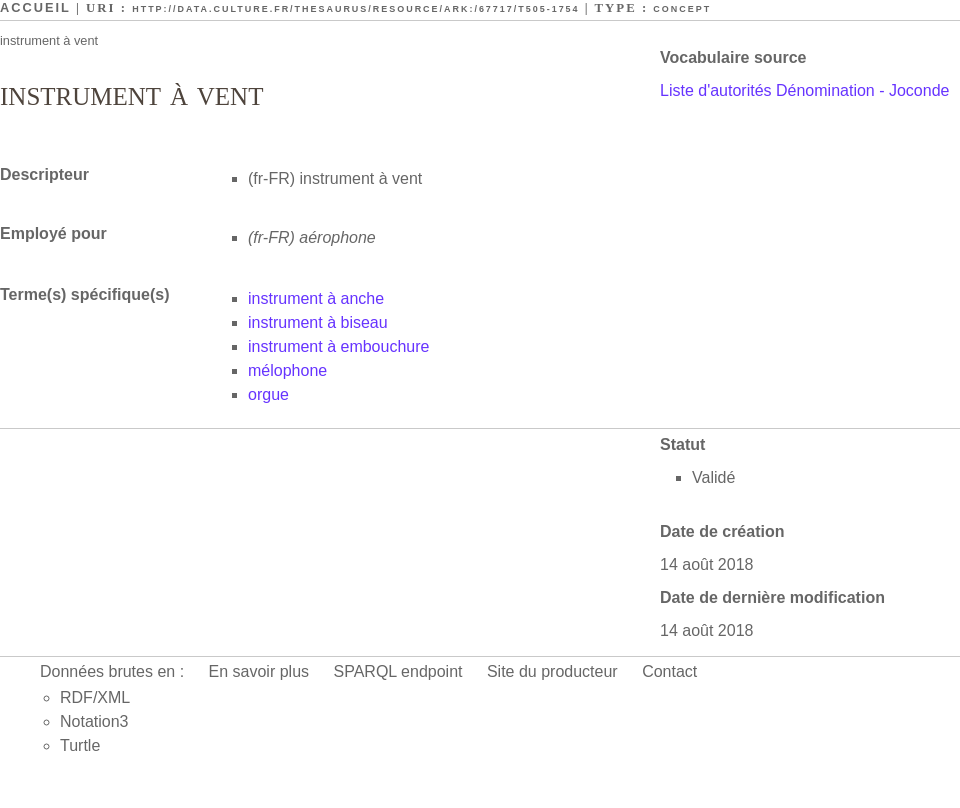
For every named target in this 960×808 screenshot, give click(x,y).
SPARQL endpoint (398, 671)
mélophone (287, 370)
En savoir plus (259, 671)
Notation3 (94, 721)
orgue (268, 394)
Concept (682, 9)
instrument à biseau (318, 322)
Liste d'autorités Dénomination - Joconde (804, 90)
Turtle (80, 745)
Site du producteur (552, 671)
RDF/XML (95, 697)
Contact (669, 671)
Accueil (35, 7)
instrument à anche (316, 298)
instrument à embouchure (338, 346)
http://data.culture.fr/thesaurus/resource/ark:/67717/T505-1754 (355, 9)
